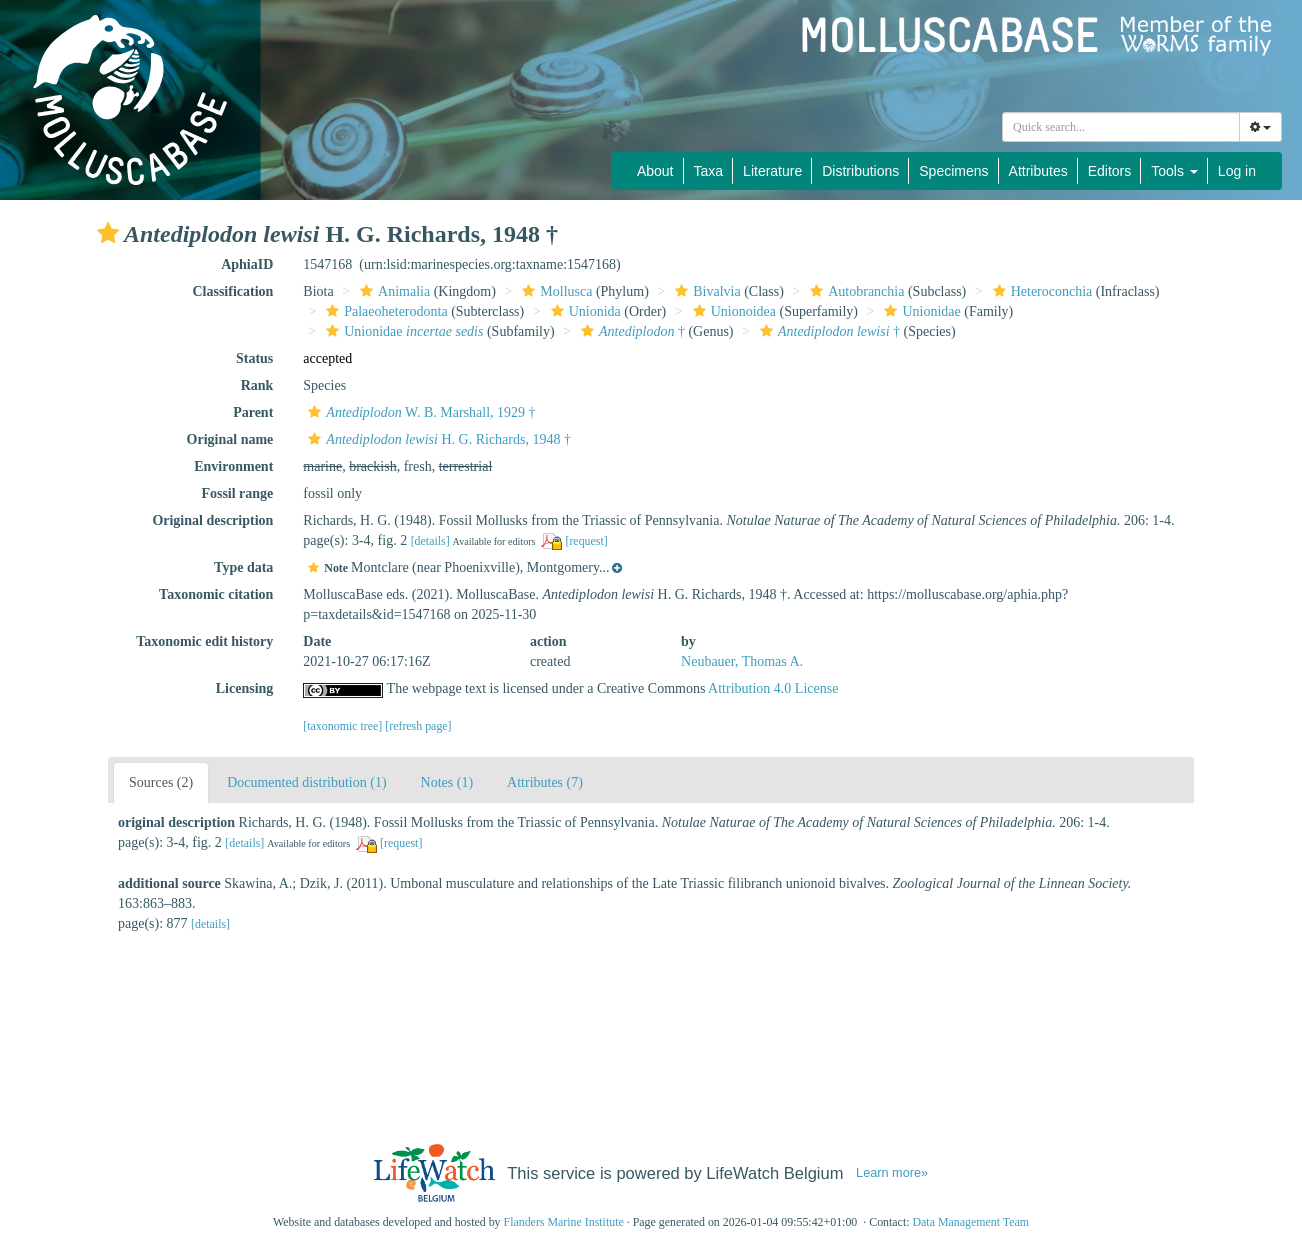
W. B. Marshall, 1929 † (419, 412)
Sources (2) (161, 782)
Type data (243, 567)
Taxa (709, 171)
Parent (253, 412)
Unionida (583, 311)
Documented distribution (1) (306, 782)
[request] (586, 541)
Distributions (860, 171)
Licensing (245, 688)
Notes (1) (447, 782)
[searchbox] (1124, 127)
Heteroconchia (1040, 291)
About (655, 171)
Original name (230, 439)
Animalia (392, 291)
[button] (108, 233)
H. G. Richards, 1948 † (437, 439)
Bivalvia (705, 291)
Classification (232, 291)
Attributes (1038, 171)
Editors (1110, 171)
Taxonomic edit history (204, 641)
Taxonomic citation (216, 594)
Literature (772, 171)
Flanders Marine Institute (564, 1222)
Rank (257, 385)
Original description (212, 520)
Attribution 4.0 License (773, 688)
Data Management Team (970, 1222)
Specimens (953, 171)
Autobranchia (854, 291)
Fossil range (237, 493)
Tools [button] (1174, 171)
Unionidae (919, 311)
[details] (430, 541)
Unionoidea (732, 311)
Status (254, 358)
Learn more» (892, 1173)
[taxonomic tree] (342, 726)
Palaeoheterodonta (384, 311)
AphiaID (247, 264)
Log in (1237, 171)
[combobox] (1121, 127)
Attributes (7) (545, 782)
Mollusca (554, 291)
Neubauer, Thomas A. (742, 661)
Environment (233, 466)
